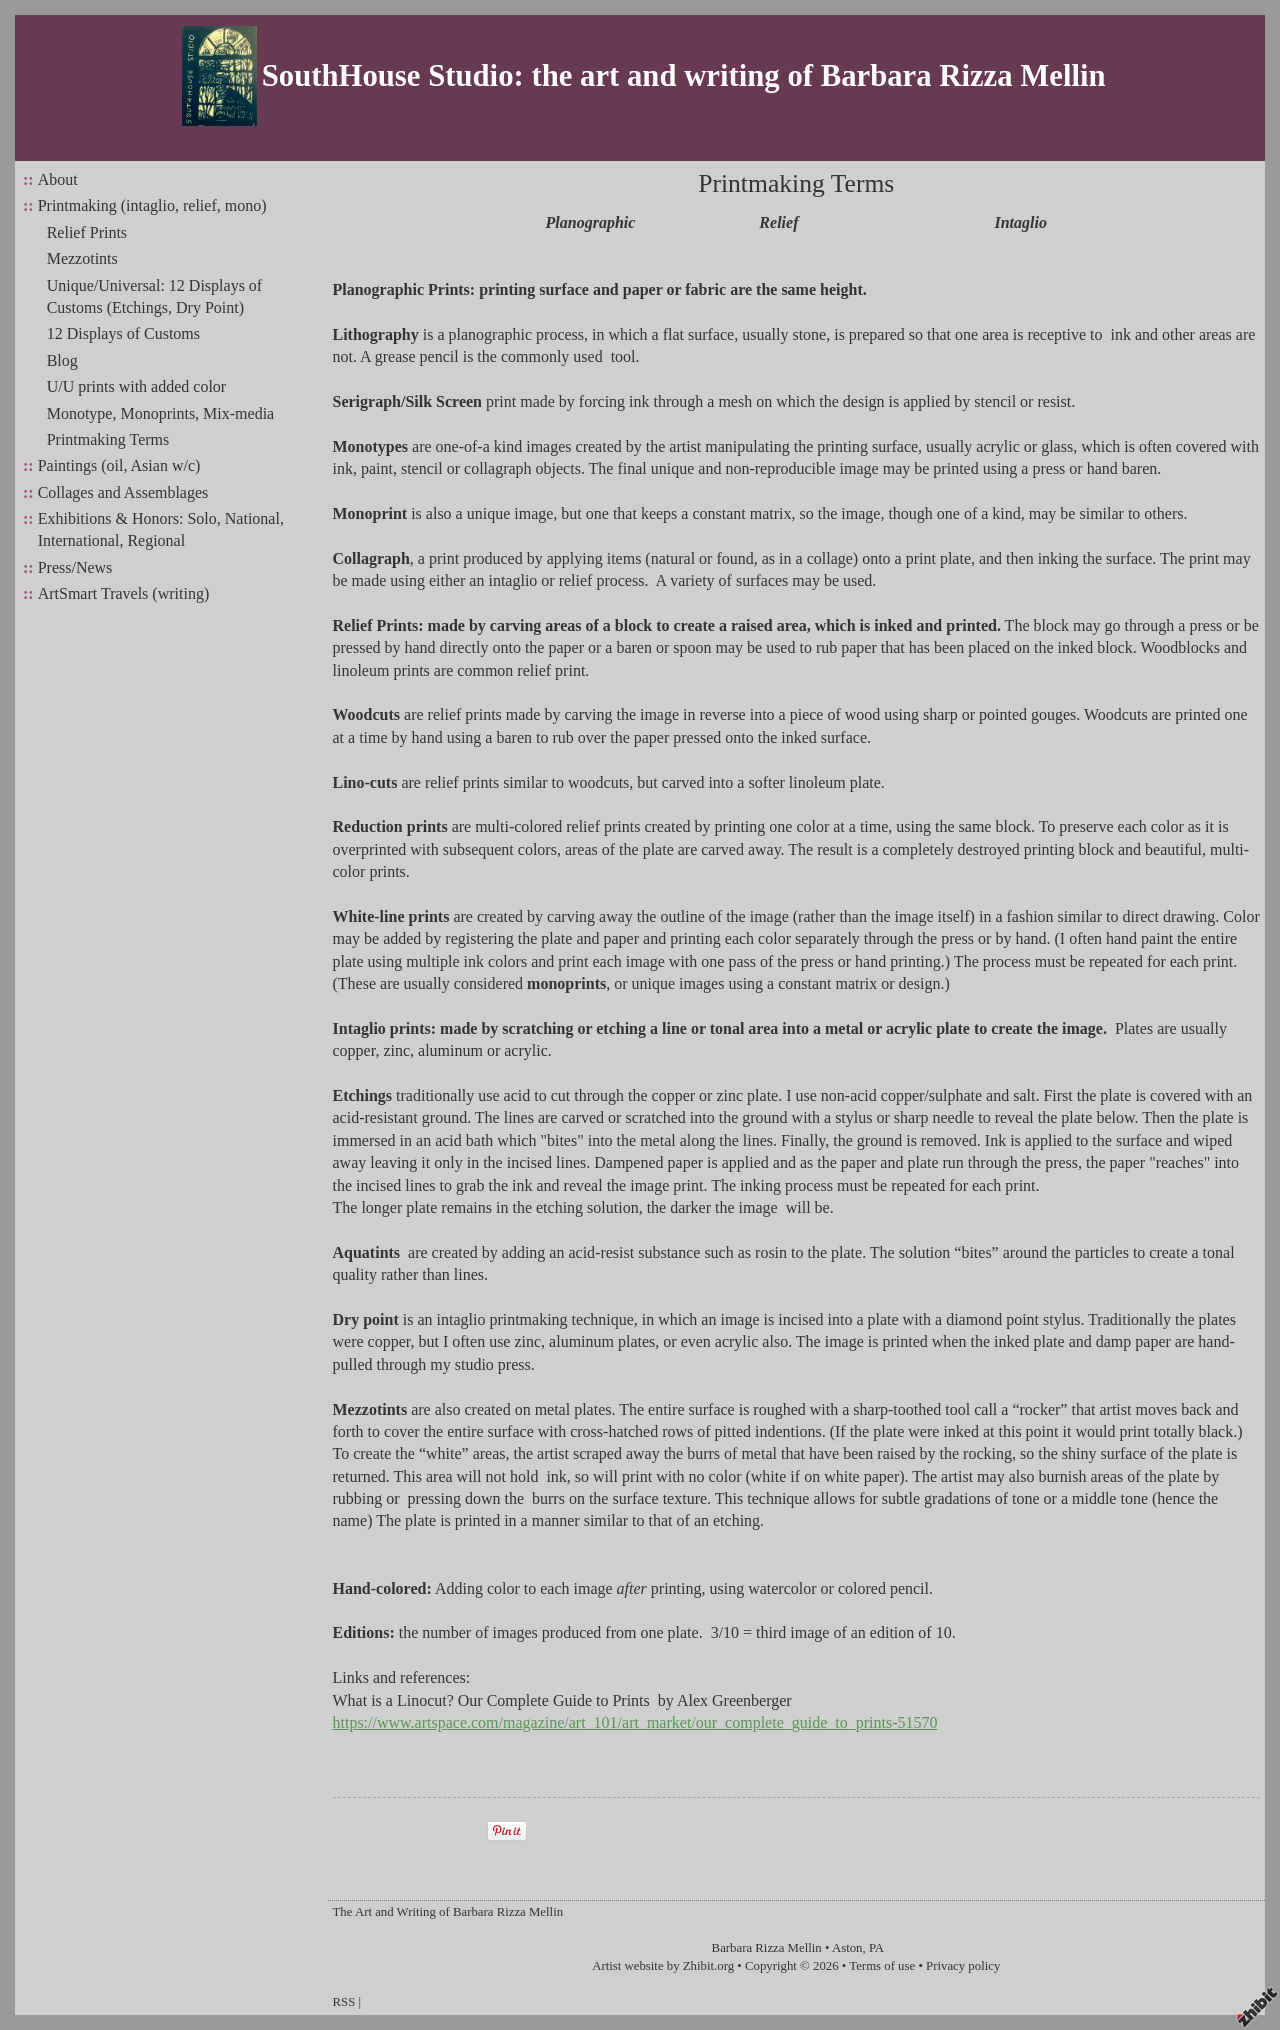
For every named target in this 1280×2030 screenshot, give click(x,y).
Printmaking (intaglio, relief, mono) (152, 205)
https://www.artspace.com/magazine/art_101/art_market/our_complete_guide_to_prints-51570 (635, 1722)
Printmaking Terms (108, 439)
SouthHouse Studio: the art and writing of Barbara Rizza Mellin (684, 76)
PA (876, 1948)
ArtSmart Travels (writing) (124, 593)
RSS (344, 2002)
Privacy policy (963, 1966)
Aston (847, 1948)
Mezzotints (82, 258)
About (58, 179)
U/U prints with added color (137, 386)
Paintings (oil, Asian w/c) (119, 465)
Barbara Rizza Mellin (767, 1948)
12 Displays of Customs (123, 333)
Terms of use (882, 1966)
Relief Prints (87, 232)
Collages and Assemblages (123, 492)
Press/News (75, 567)
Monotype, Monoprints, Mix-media (161, 413)
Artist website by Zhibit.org (663, 1966)
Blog (62, 360)
